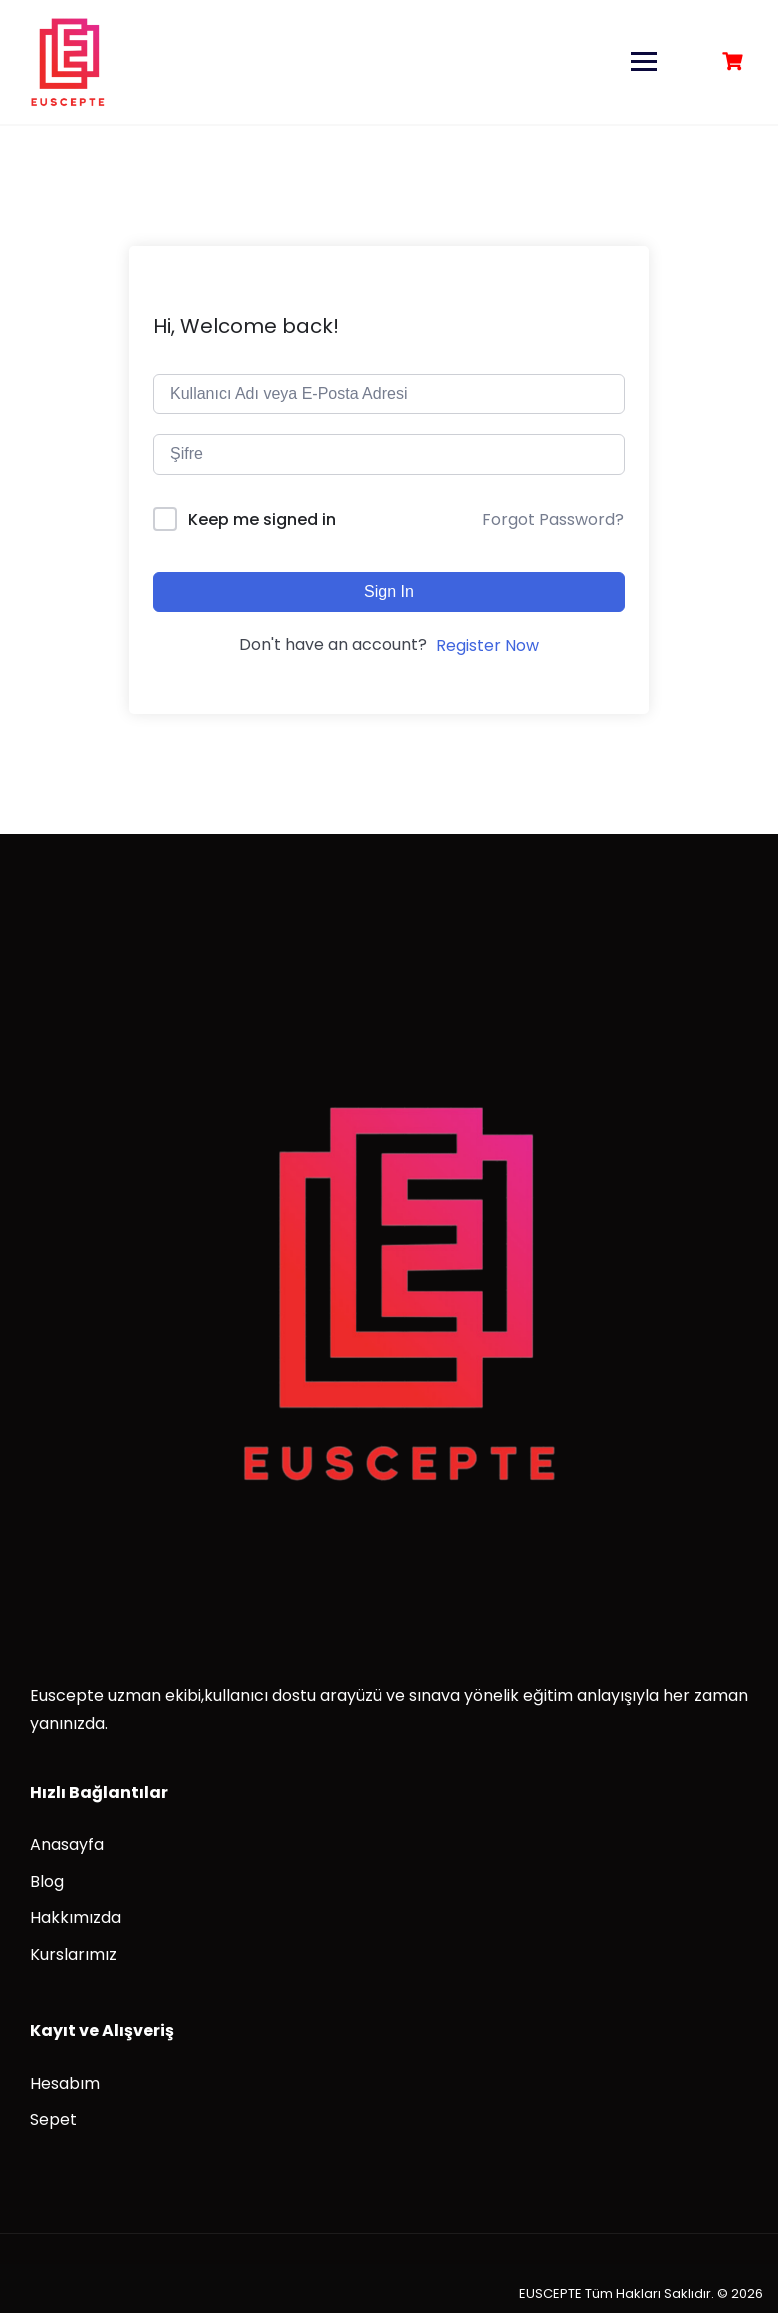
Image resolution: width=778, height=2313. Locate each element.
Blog (47, 1881)
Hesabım (65, 2083)
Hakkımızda (75, 1917)
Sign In (389, 591)
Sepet (53, 2119)
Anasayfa (67, 1844)
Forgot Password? (553, 519)
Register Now (487, 645)
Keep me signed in (262, 519)
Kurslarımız (73, 1954)
